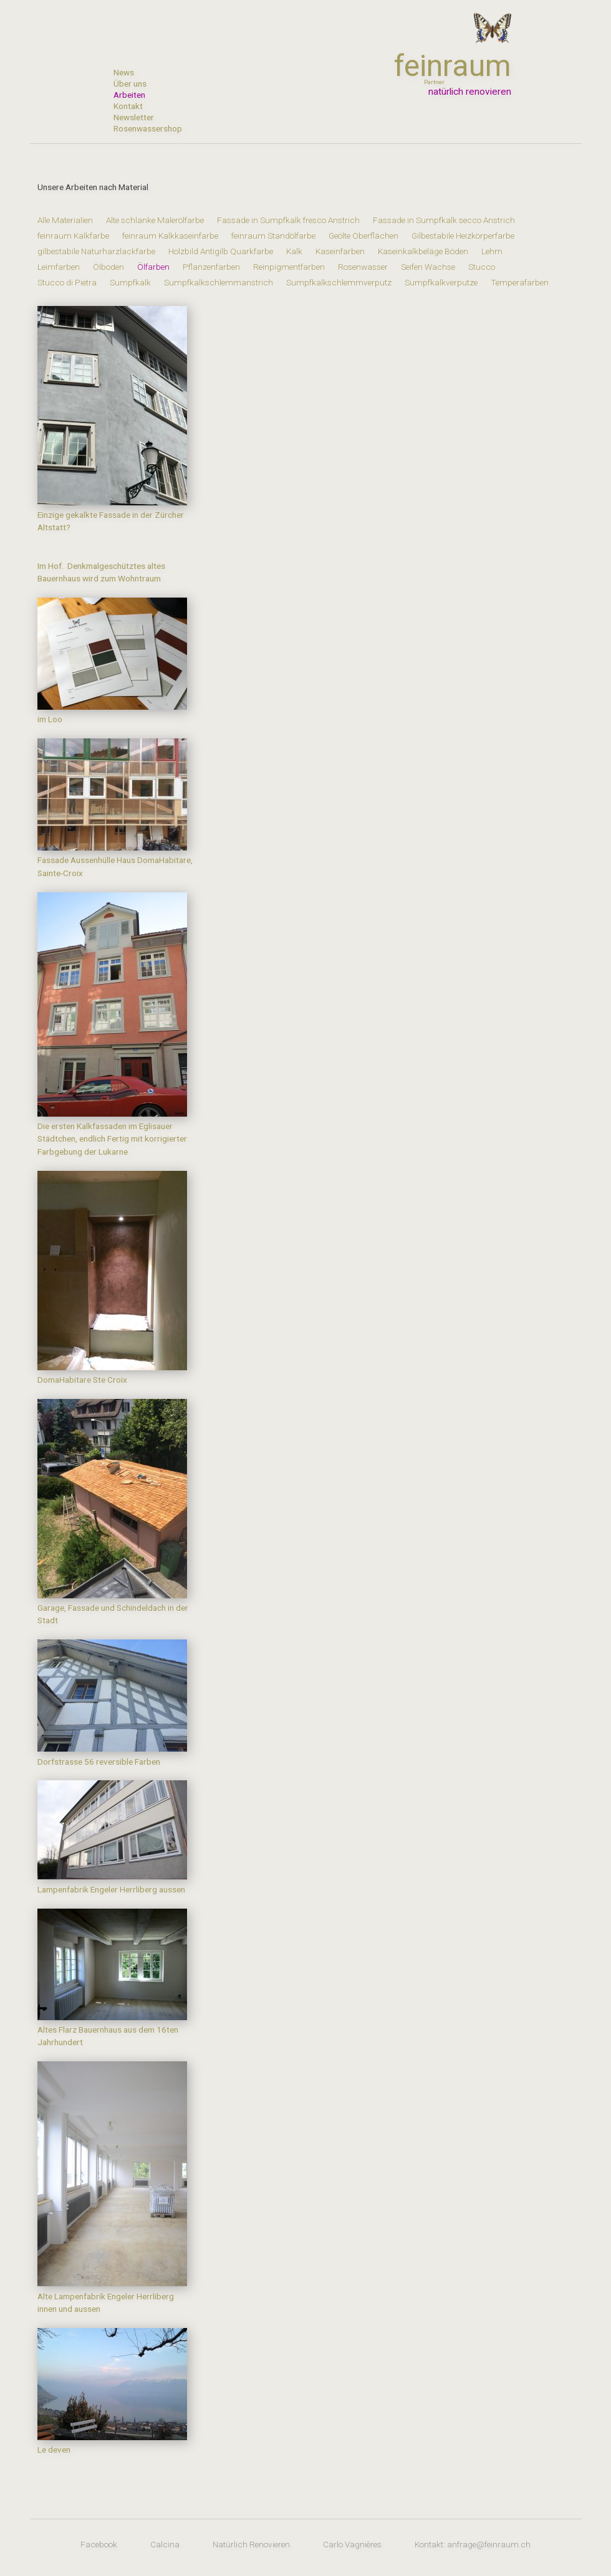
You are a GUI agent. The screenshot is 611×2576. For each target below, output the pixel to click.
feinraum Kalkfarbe (73, 236)
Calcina (165, 2544)
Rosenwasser (363, 267)
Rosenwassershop (140, 128)
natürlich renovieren (469, 91)
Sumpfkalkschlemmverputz (339, 282)
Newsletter (133, 117)
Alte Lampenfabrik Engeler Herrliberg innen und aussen (112, 2296)
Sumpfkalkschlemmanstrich (218, 282)
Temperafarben (520, 282)
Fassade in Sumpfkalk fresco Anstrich (288, 220)
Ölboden (108, 267)
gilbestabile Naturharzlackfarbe (96, 251)
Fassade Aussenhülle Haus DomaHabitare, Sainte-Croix (115, 860)
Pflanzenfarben (211, 267)
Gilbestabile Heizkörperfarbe (462, 236)
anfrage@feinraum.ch (489, 2544)
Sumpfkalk (130, 282)
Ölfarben (153, 267)
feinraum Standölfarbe (273, 236)
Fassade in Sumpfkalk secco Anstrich (444, 220)
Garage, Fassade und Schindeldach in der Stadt (112, 1608)
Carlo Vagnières (352, 2544)
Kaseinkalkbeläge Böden (423, 251)
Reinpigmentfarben (289, 267)
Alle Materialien (66, 220)
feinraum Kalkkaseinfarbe (170, 236)
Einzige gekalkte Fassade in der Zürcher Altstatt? (112, 515)
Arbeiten (129, 95)
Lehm (492, 251)
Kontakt (128, 106)
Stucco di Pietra (67, 282)
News (123, 72)
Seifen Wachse (428, 267)
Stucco (481, 267)
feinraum (452, 65)
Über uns (130, 83)
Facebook (98, 2544)
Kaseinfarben (340, 251)
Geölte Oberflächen (363, 236)
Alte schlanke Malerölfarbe (155, 220)
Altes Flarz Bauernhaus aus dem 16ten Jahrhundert (112, 2030)
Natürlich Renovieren (251, 2544)
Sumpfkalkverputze (441, 282)
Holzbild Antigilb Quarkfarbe (220, 251)
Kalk (294, 251)
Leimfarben (58, 267)
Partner (434, 82)
